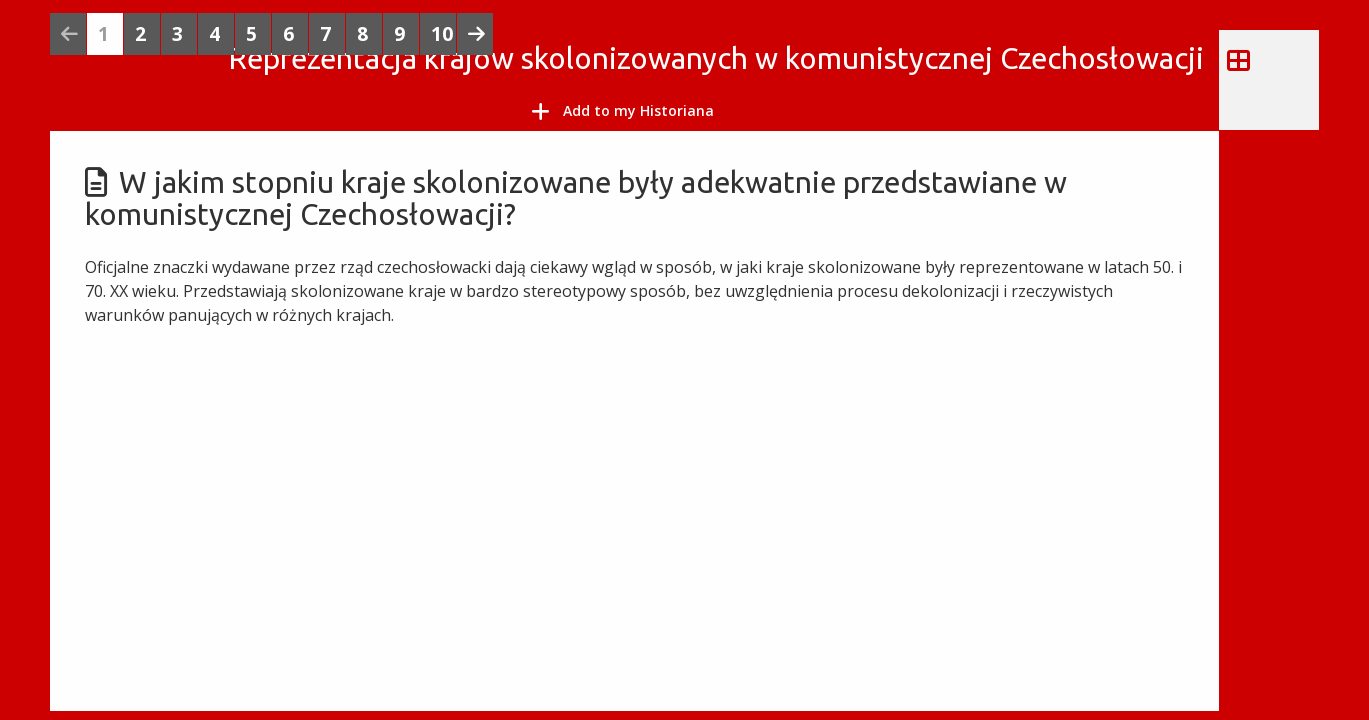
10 (442, 33)
